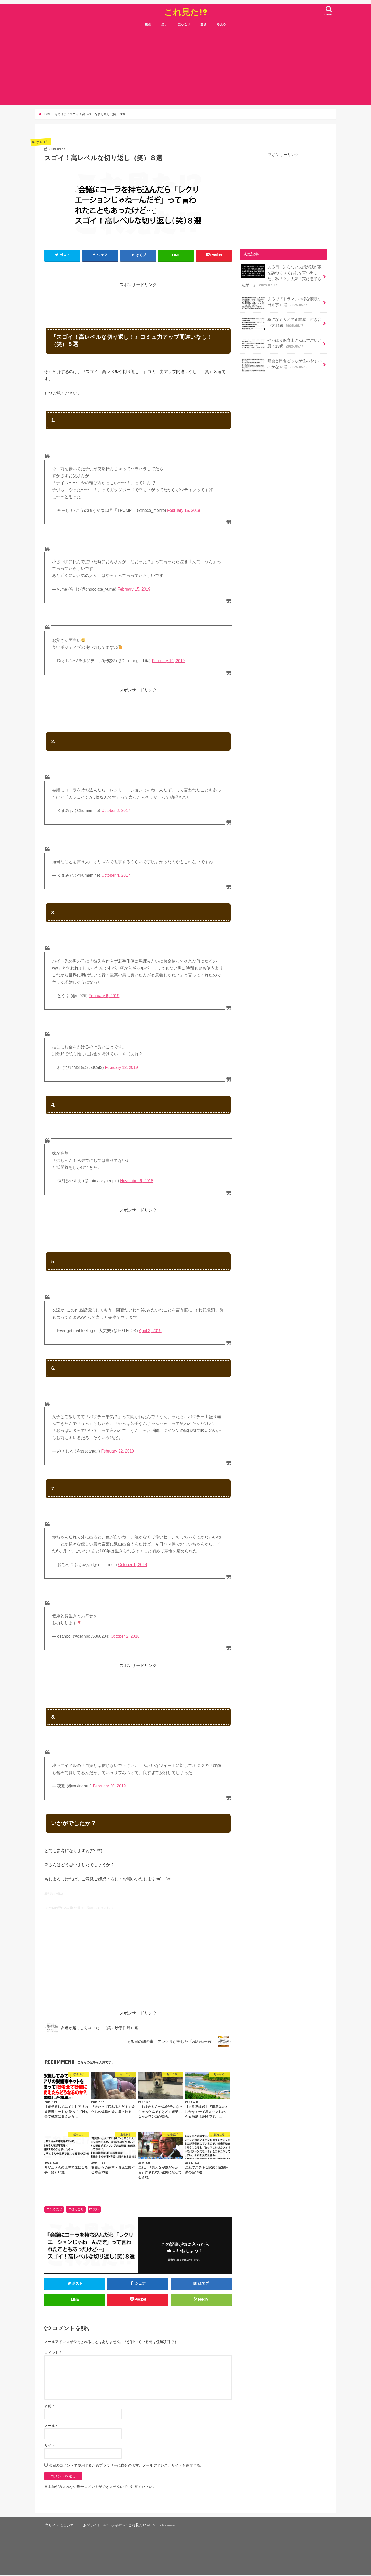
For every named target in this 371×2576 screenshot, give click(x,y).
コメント (52, 2354)
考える (221, 24)
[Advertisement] (185, 68)
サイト (49, 2447)
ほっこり (184, 24)
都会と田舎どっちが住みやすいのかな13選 (281, 363)
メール (50, 2427)
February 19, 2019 (168, 661)
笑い (164, 24)
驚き (203, 24)
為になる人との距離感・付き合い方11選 (281, 322)
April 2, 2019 (150, 1330)
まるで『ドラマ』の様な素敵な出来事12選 (281, 302)
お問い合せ (88, 2527)
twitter (59, 1893)
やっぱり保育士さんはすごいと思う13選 (281, 342)
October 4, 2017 (115, 875)
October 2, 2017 (115, 810)
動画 (148, 24)
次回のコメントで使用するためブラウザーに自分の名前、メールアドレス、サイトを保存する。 (126, 2467)
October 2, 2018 (125, 1636)
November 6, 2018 (136, 1181)
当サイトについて (57, 2527)
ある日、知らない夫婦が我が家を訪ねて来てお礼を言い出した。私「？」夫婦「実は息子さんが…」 (281, 275)
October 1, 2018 (132, 1564)
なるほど (56, 2209)
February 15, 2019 (183, 510)
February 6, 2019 (104, 995)
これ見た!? (185, 12)
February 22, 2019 (117, 1451)
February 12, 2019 (121, 1067)
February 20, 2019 (109, 1786)
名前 (49, 2408)
